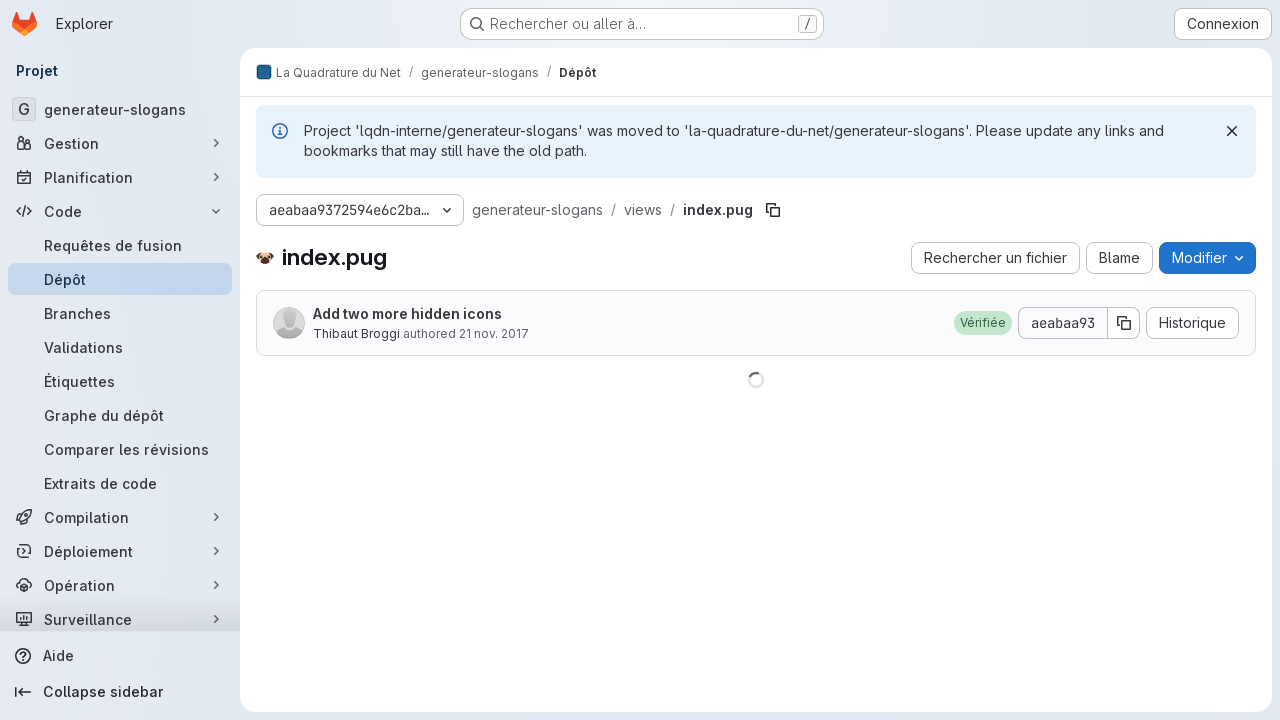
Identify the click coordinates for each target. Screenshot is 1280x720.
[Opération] (120, 585)
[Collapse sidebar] (120, 692)
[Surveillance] (120, 619)
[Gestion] (120, 143)
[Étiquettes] (120, 381)
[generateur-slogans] (120, 109)
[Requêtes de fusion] (120, 245)
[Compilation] (120, 517)
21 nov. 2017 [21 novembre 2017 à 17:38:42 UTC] (494, 333)
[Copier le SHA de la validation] (1124, 323)
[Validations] (120, 347)
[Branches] (120, 313)
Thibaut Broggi (356, 333)
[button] (983, 323)
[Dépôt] (120, 279)
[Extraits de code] (120, 483)
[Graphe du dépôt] (120, 415)
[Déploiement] (120, 551)
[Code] (120, 211)
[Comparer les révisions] (120, 449)
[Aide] (120, 656)
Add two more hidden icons (407, 313)
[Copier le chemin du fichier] (773, 210)
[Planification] (120, 177)
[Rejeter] (1232, 131)
